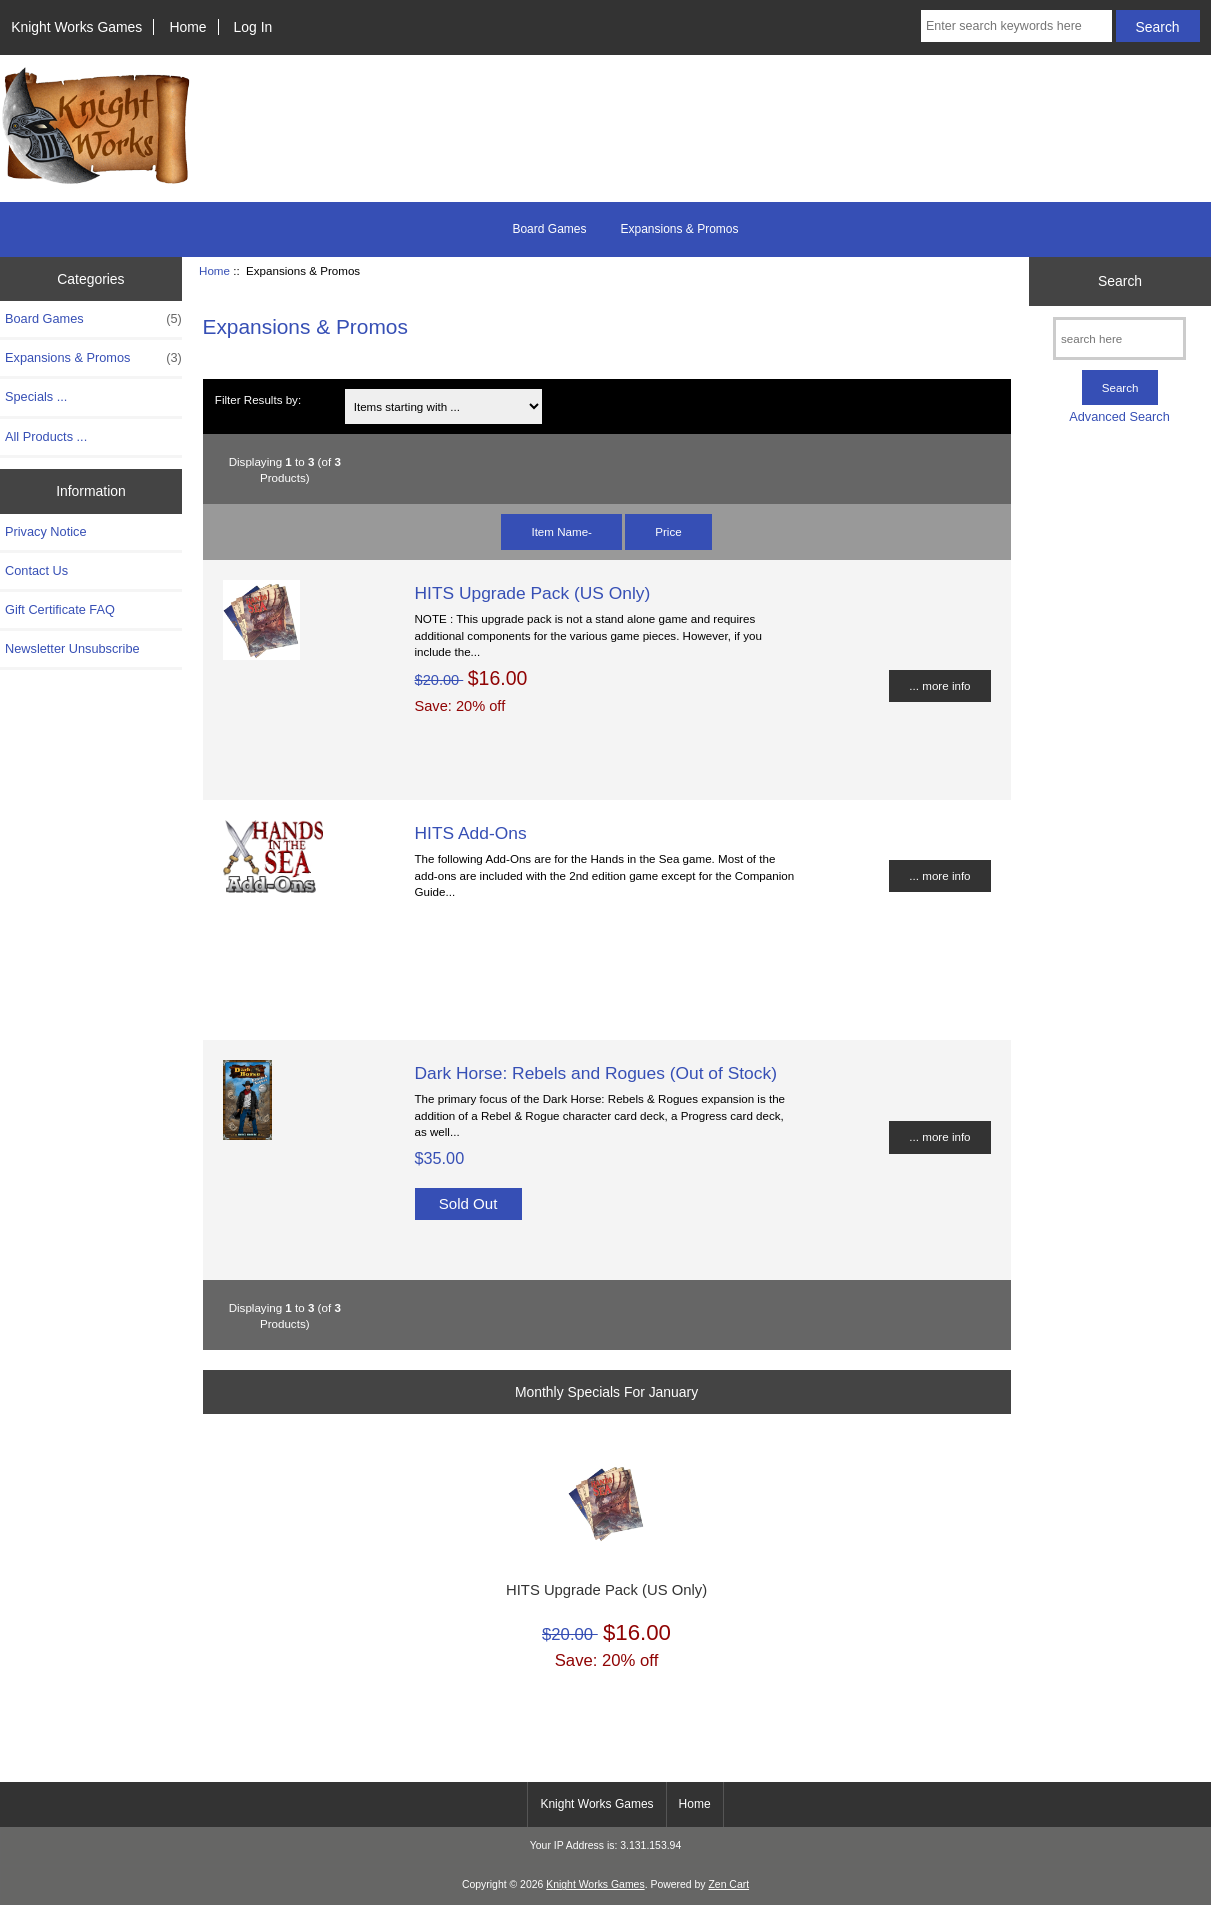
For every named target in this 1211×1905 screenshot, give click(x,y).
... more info (939, 685)
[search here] (1119, 338)
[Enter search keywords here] (1016, 26)
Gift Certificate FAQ (60, 609)
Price (668, 531)
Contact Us (36, 570)
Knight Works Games (76, 27)
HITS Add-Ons (471, 833)
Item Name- (561, 531)
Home (187, 27)
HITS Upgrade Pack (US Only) (533, 593)
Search (1120, 281)
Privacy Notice (45, 531)
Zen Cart (728, 1884)
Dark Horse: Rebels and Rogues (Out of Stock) (596, 1073)
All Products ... (46, 436)
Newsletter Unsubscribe (72, 648)
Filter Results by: (258, 399)
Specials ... (36, 396)
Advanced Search (1119, 416)
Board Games (549, 229)
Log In (253, 27)
